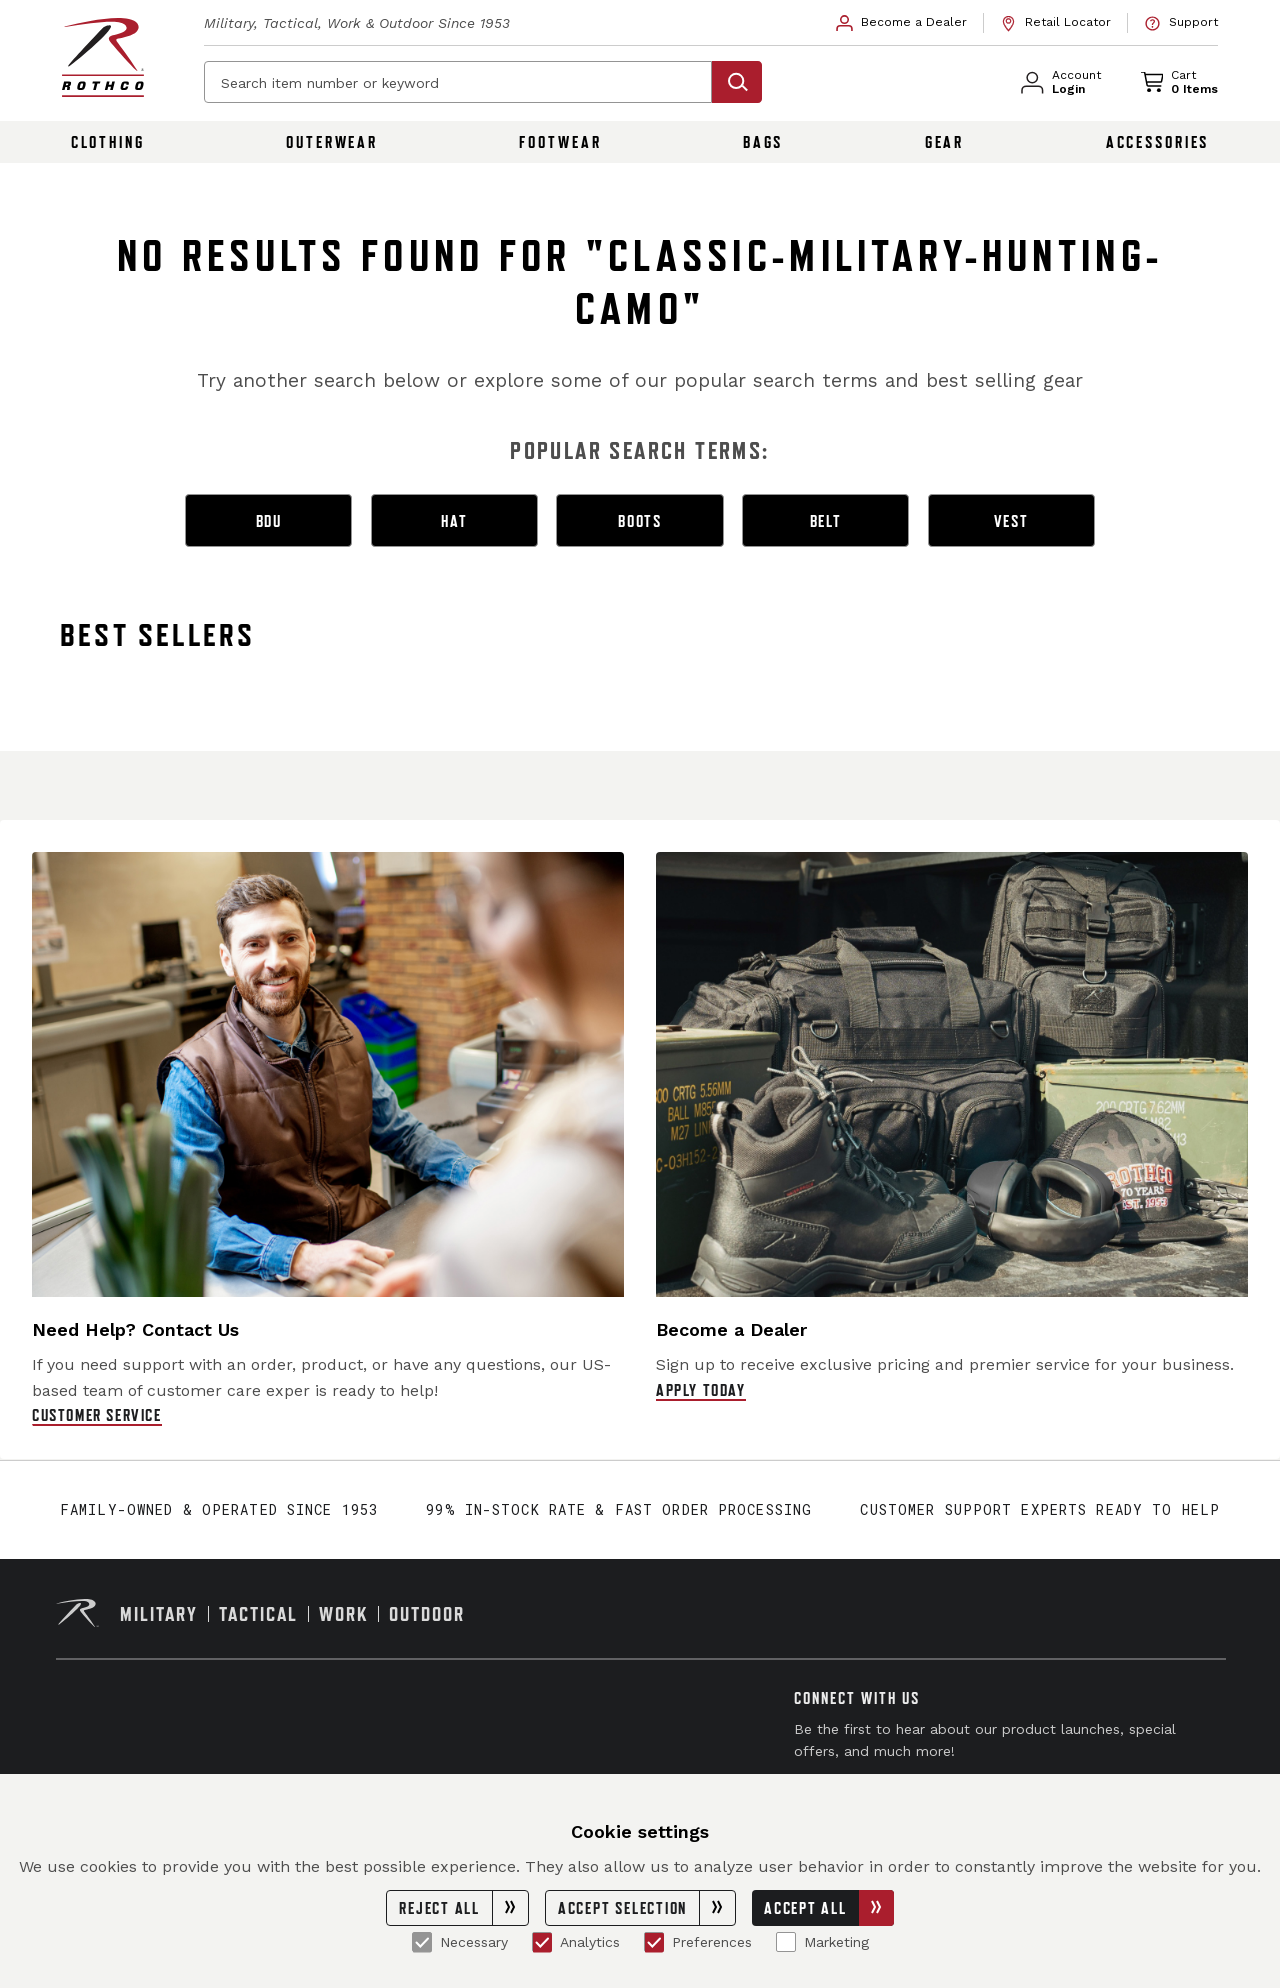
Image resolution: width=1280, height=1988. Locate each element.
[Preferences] (654, 1942)
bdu (269, 521)
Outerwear (332, 142)
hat (454, 521)
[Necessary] (422, 1942)
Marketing (822, 1942)
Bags (763, 142)
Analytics (576, 1942)
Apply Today (701, 1390)
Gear (945, 142)
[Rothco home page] (103, 57)
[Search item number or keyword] (458, 82)
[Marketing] (786, 1942)
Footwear (560, 142)
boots (640, 521)
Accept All (829, 1908)
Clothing (108, 142)
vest (1011, 521)
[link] (902, 23)
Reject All (463, 1908)
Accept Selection (646, 1908)
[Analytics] (542, 1942)
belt (826, 521)
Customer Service (97, 1415)
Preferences (698, 1942)
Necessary (460, 1942)
